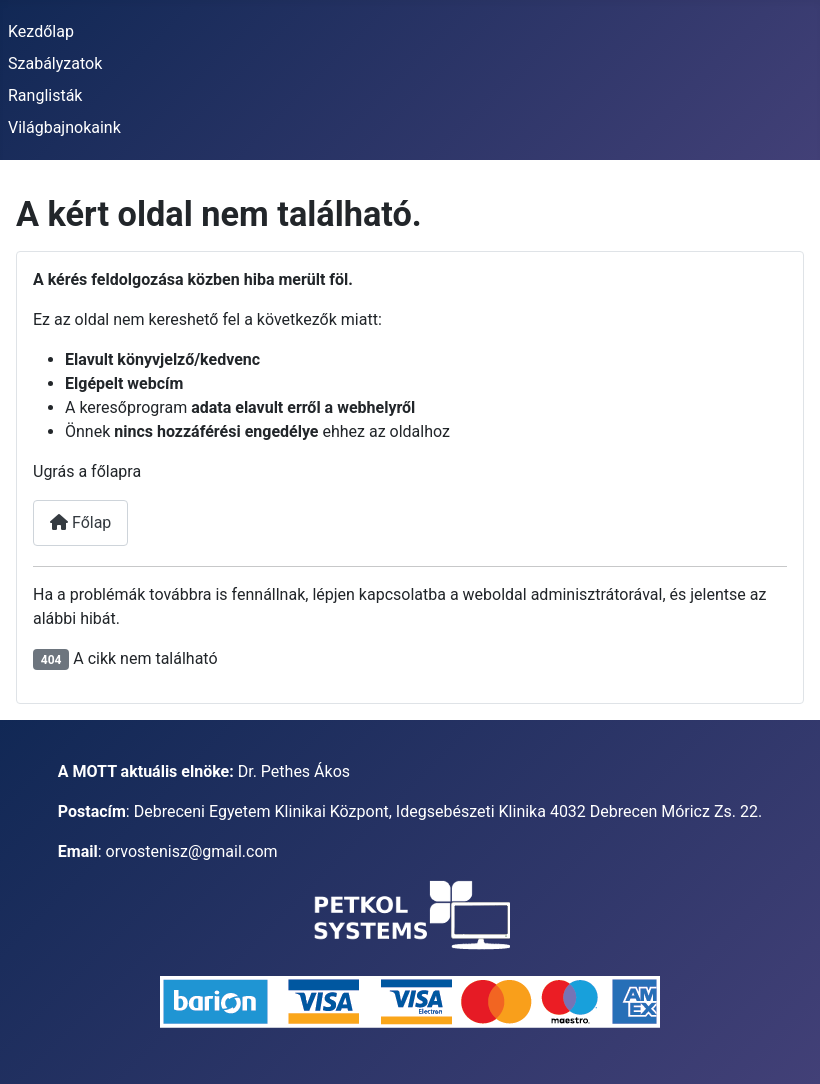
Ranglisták (45, 95)
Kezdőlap (41, 31)
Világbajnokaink (64, 127)
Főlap (80, 522)
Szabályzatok (55, 63)
